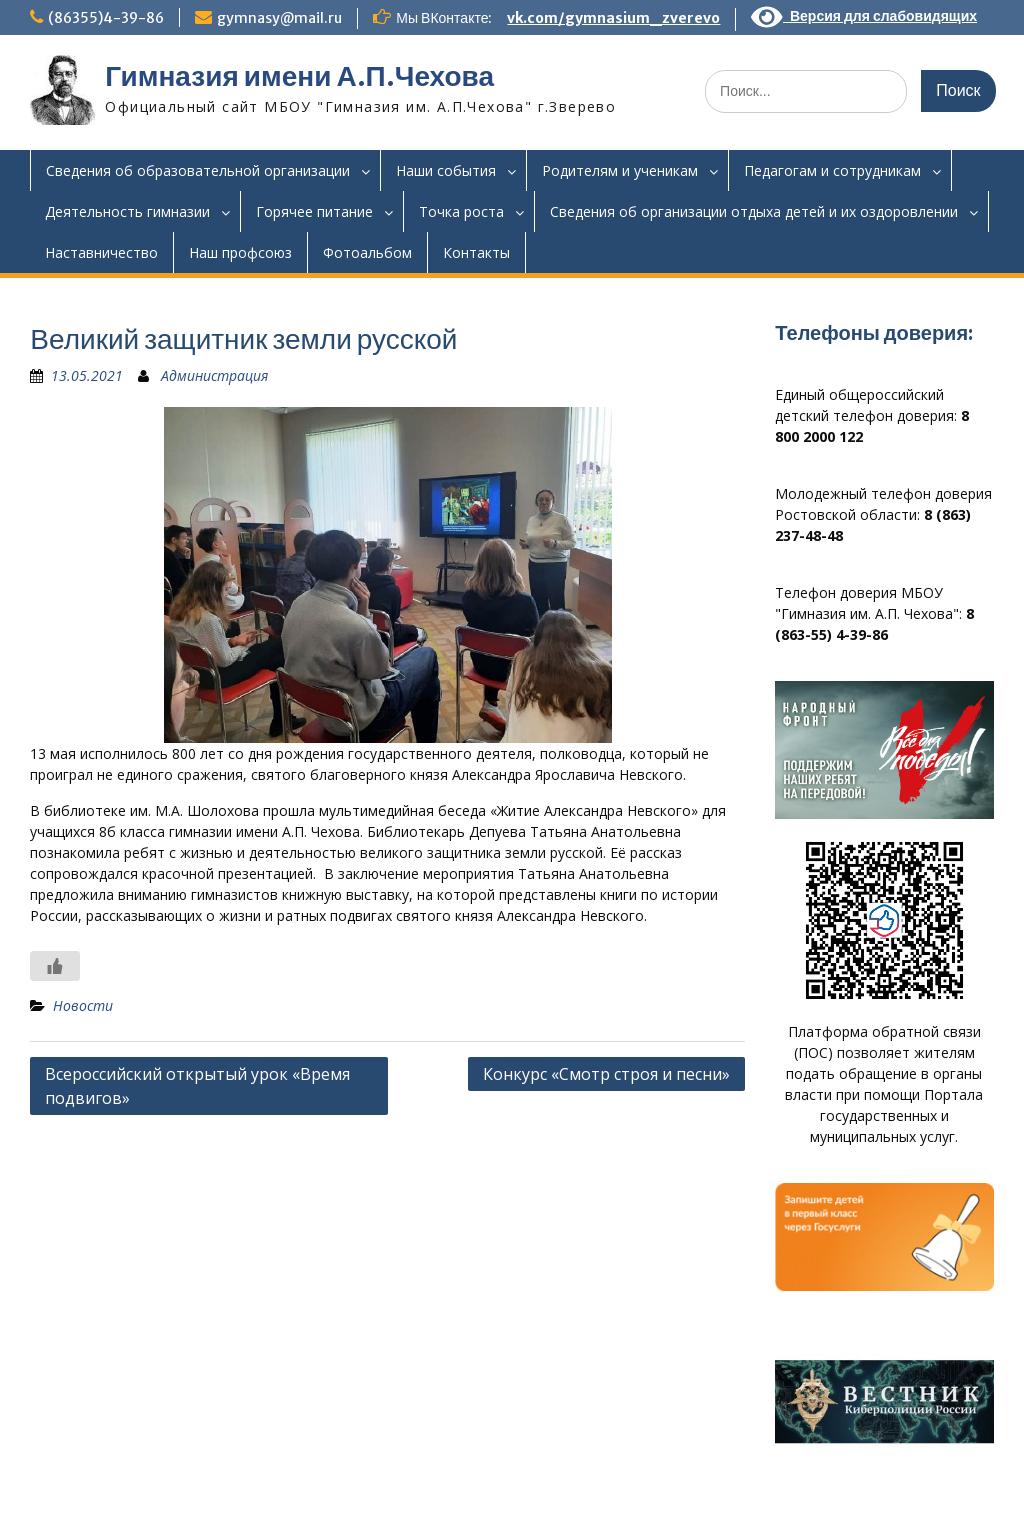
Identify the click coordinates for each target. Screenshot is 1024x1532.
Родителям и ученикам (620, 170)
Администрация (214, 375)
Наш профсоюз (240, 252)
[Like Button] (55, 966)
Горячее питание (314, 211)
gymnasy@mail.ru (279, 18)
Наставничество (101, 252)
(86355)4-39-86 (106, 18)
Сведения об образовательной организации (198, 170)
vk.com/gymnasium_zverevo (613, 18)
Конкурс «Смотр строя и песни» (606, 1074)
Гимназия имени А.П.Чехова (299, 76)
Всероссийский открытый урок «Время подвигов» (197, 1086)
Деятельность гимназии (127, 211)
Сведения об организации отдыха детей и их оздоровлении (754, 211)
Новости (83, 1005)
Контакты (476, 252)
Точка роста (461, 211)
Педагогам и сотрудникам (832, 170)
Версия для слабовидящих (864, 16)
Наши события (446, 170)
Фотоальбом (367, 252)
